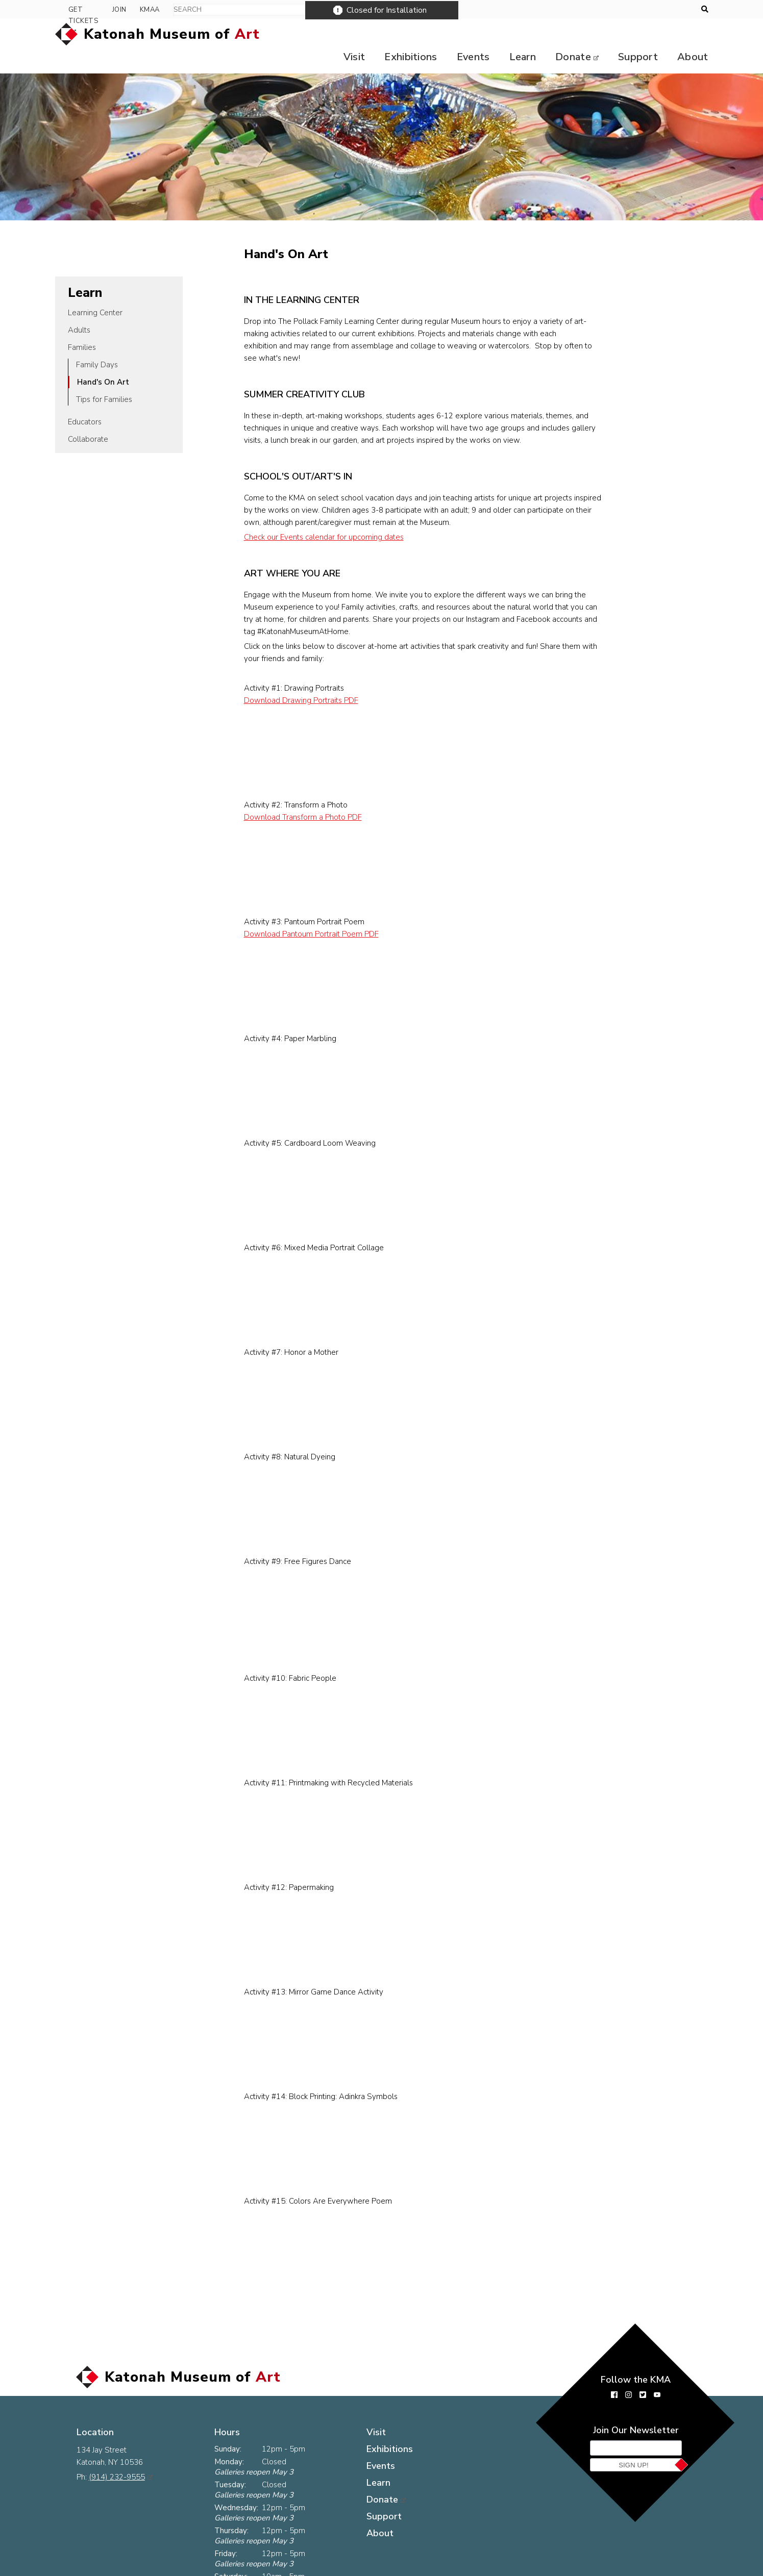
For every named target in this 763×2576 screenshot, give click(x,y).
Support (636, 34)
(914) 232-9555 (121, 2437)
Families (82, 325)
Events (465, 34)
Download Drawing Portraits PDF (318, 678)
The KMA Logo (224, 2568)
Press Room (99, 2568)
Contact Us (159, 2568)
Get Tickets (596, 9)
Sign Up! (634, 2442)
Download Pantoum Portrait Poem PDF (328, 911)
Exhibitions (401, 34)
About (692, 34)
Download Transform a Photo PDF (320, 795)
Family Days (97, 342)
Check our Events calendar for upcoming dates (341, 515)
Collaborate (88, 417)
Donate (569, 34)
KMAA (678, 9)
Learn (516, 34)
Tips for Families (104, 377)
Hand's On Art (103, 360)
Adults (79, 307)
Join (648, 9)
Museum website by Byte (637, 2568)
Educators (85, 399)
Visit (342, 34)
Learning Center (95, 290)
